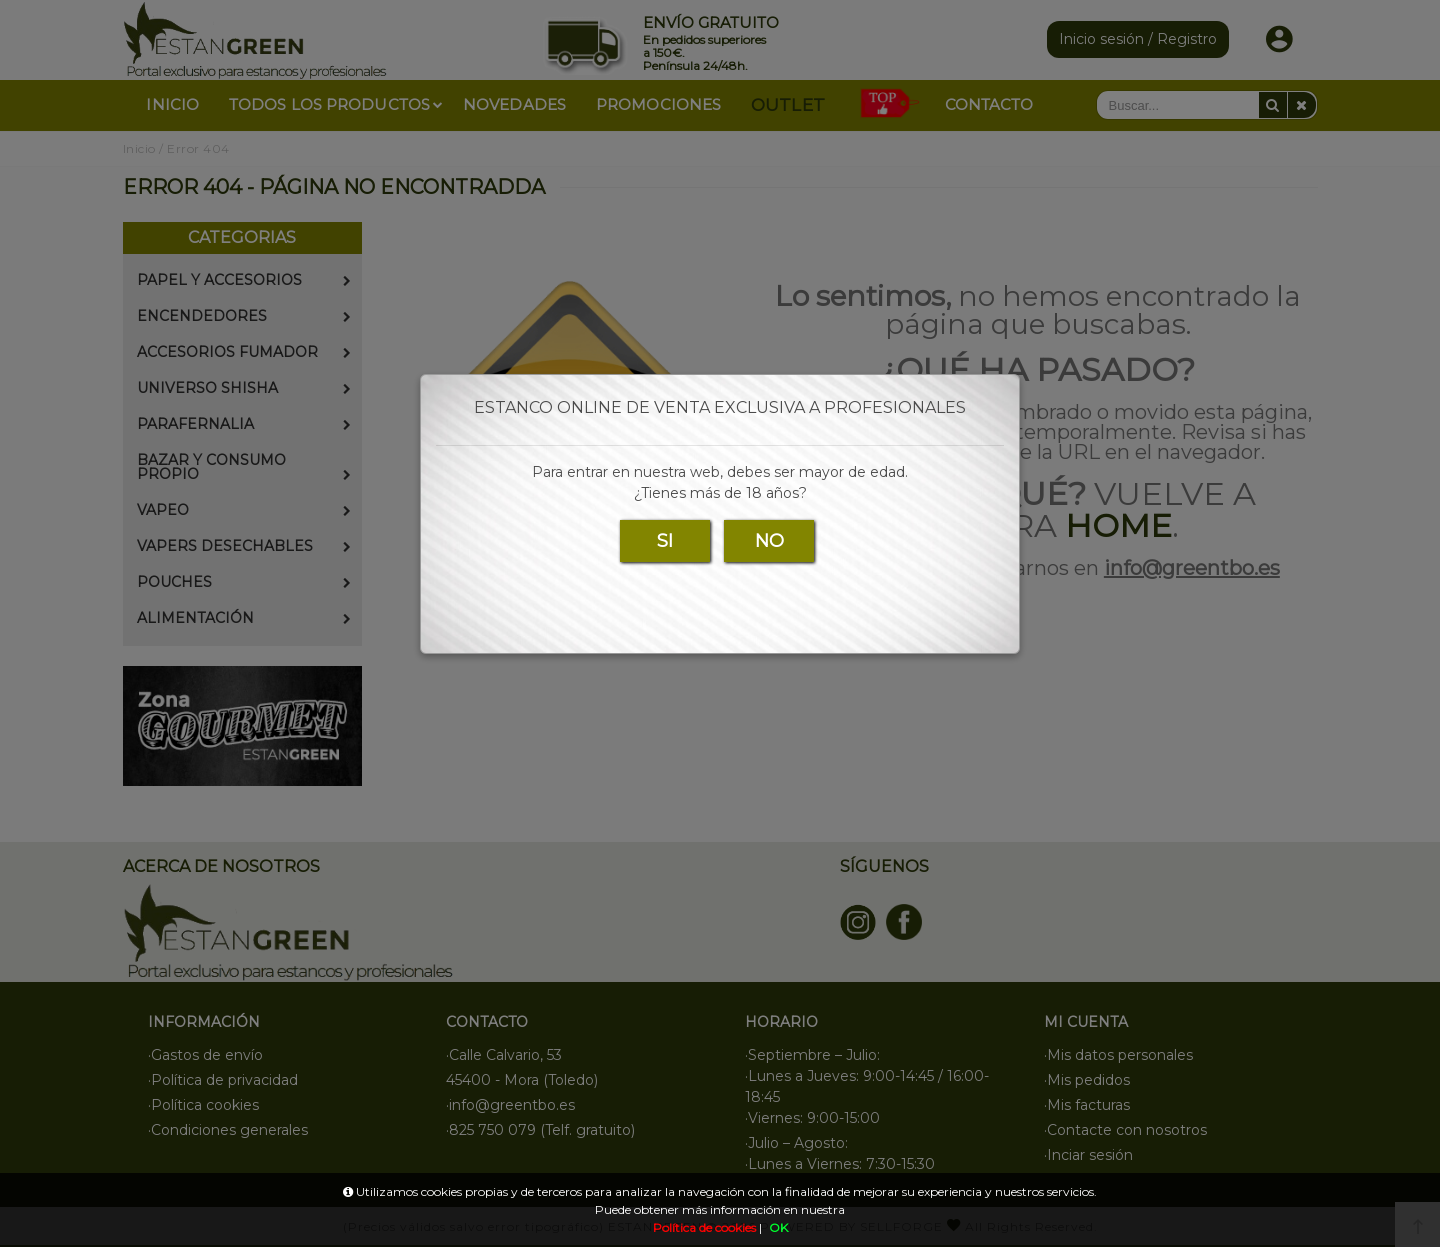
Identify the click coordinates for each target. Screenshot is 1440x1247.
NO (769, 541)
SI (665, 541)
